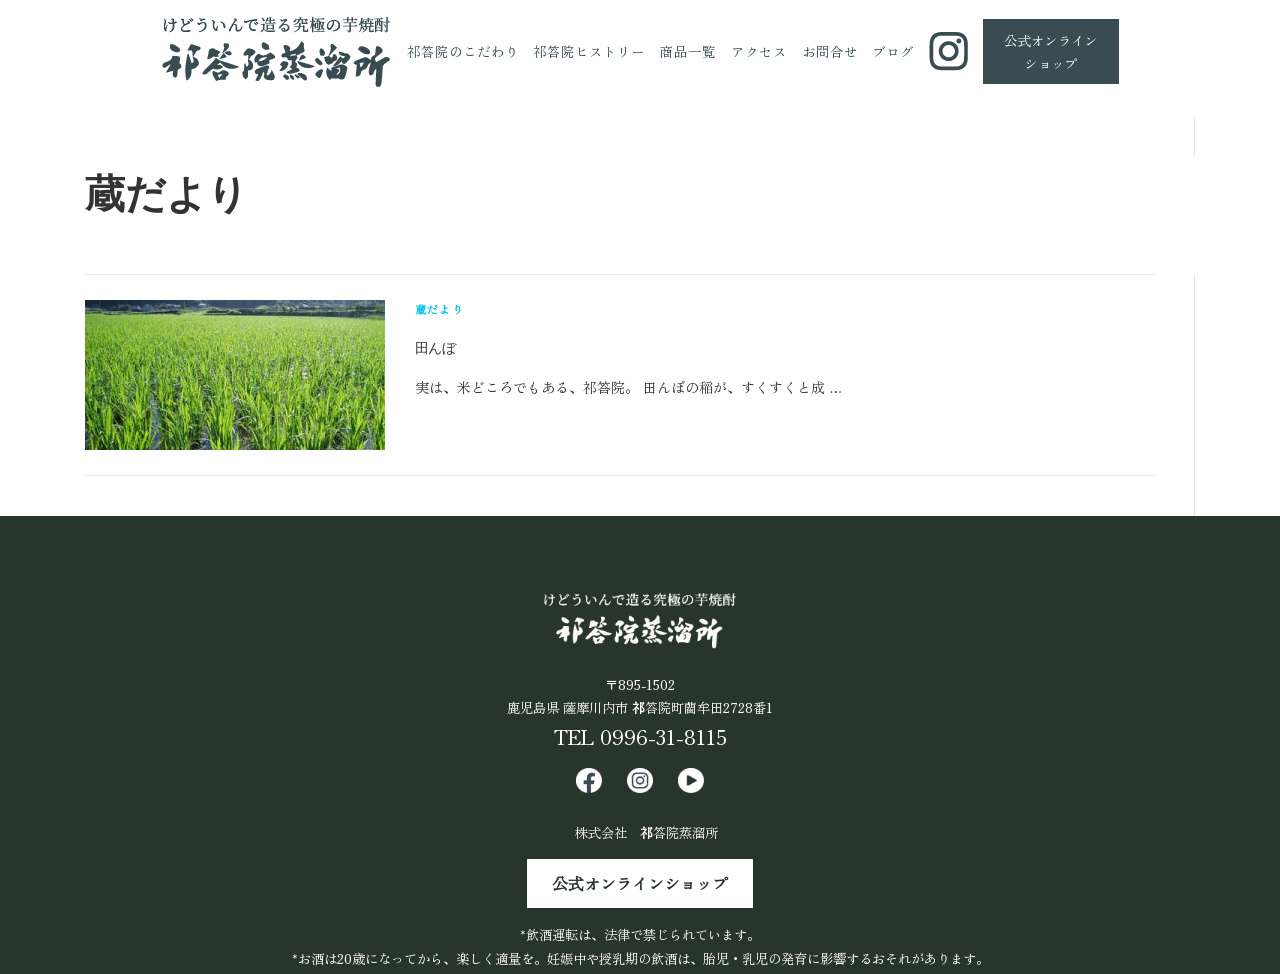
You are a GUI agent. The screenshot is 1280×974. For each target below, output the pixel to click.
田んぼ (435, 348)
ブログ (893, 51)
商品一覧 (688, 51)
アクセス (759, 51)
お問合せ (830, 51)
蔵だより (439, 309)
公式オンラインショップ (640, 884)
